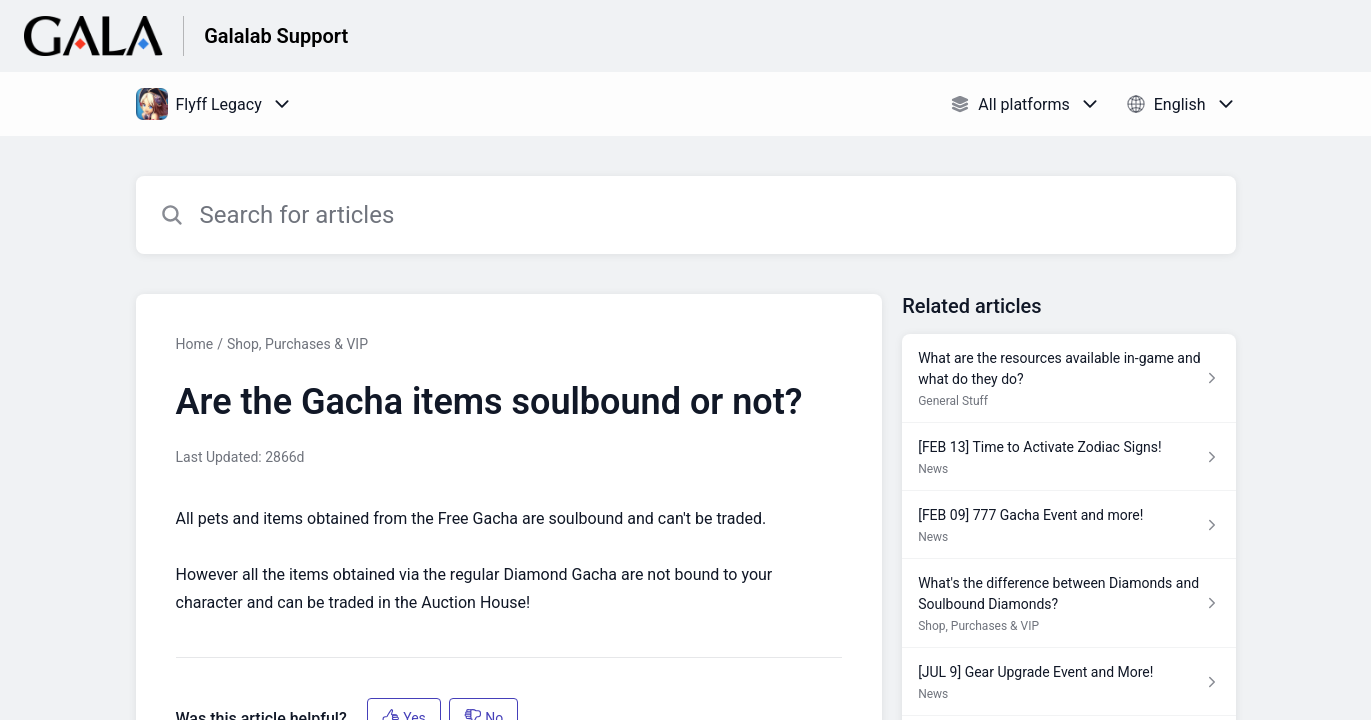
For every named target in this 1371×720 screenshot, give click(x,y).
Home (195, 344)
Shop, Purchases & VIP (297, 344)
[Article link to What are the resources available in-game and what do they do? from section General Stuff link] (1068, 378)
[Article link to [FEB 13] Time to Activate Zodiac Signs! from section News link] (1068, 457)
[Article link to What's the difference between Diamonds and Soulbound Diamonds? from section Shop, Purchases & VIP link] (1068, 603)
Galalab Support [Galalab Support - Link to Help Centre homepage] (276, 36)
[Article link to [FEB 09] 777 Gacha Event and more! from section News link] (1068, 525)
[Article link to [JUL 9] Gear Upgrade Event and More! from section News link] (1068, 682)
